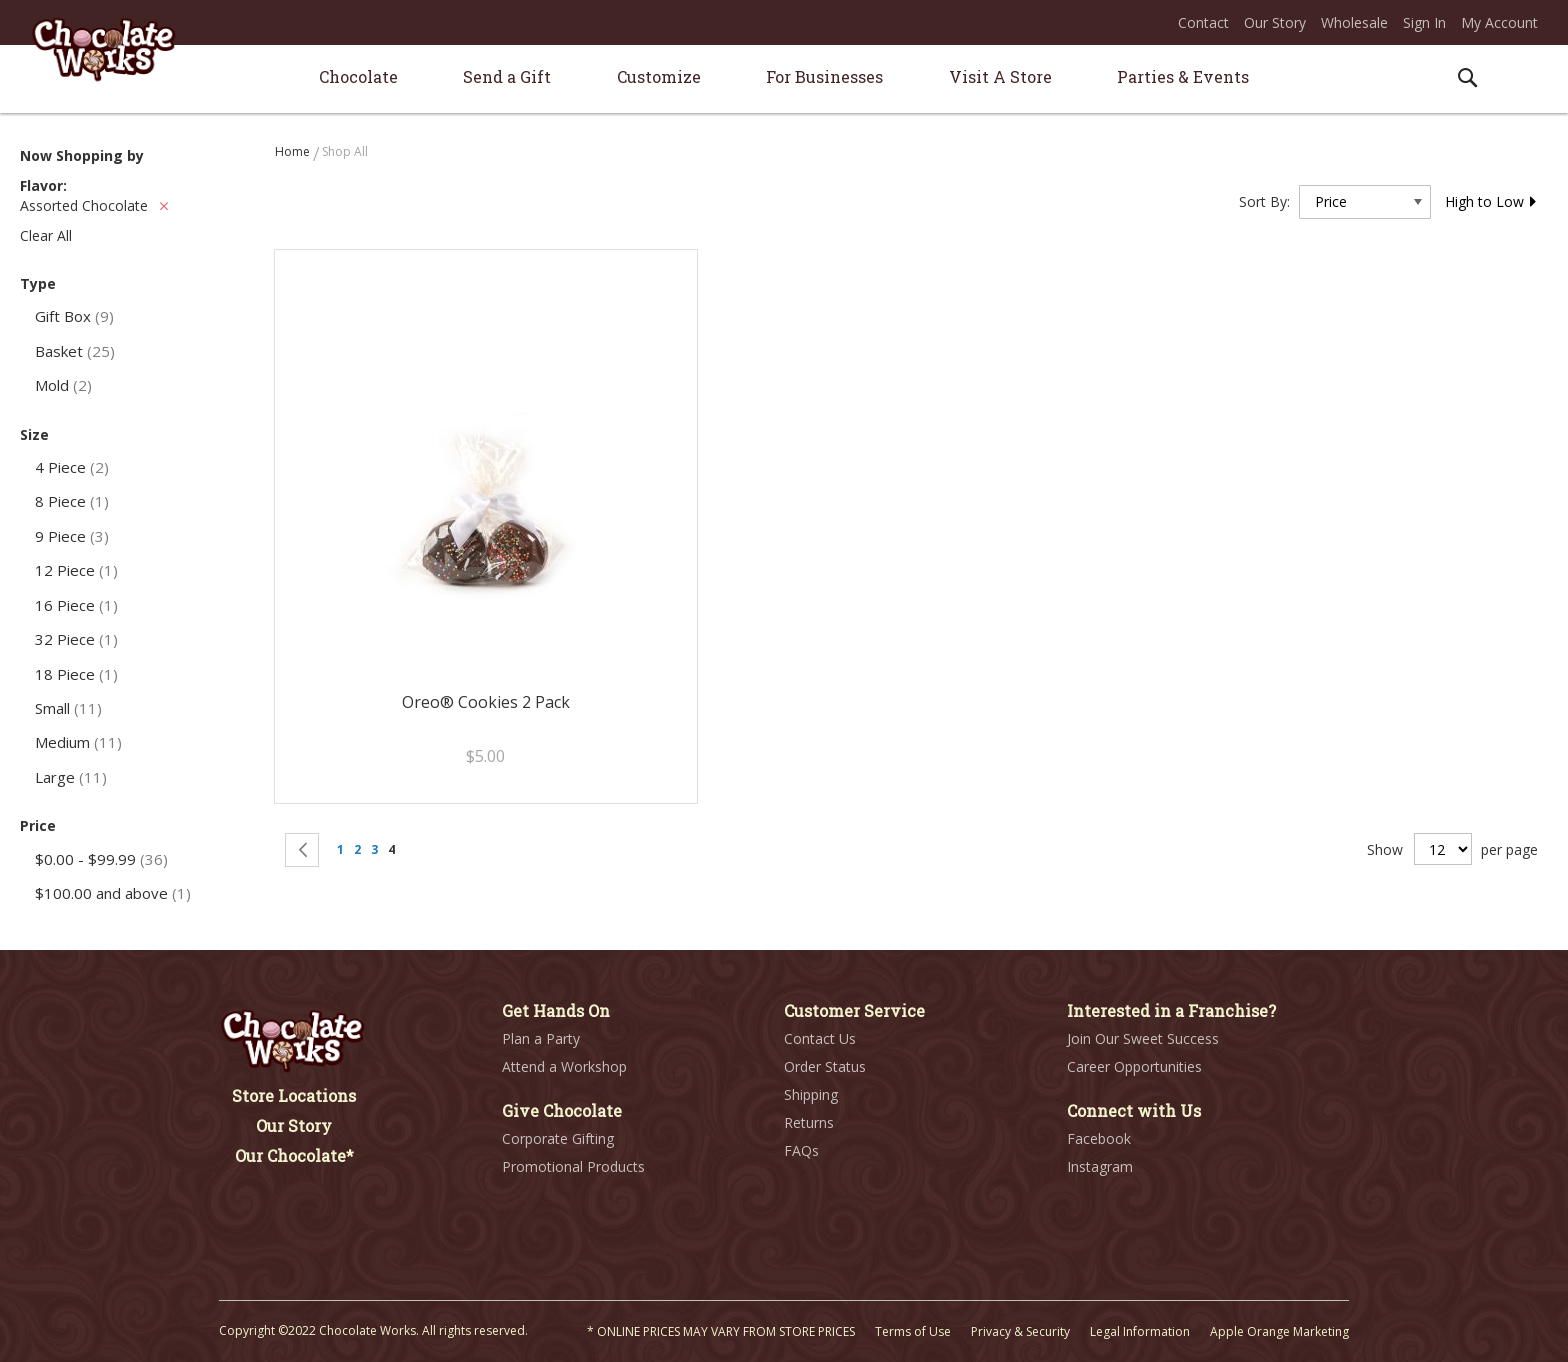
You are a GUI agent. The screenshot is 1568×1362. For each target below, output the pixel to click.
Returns (809, 1122)
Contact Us (820, 1038)
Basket (75, 351)
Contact (1203, 22)
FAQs (801, 1150)
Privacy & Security (1020, 1331)
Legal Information (1140, 1331)
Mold (63, 385)
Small (68, 708)
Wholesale (1354, 22)
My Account (1499, 22)
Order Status (825, 1066)
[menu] (784, 79)
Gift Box (74, 316)
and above (113, 893)
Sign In (1424, 22)
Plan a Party (541, 1038)
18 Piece (76, 674)
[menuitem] (358, 76)
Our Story (1275, 22)
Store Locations (294, 1095)
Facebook (1099, 1138)
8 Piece (72, 501)
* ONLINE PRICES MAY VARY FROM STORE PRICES (721, 1331)
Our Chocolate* (294, 1155)
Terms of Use (913, 1331)
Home (294, 151)
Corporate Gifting (558, 1138)
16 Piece (76, 605)
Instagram (1100, 1166)
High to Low (1491, 201)
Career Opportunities (1134, 1066)
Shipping (811, 1094)
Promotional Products (573, 1166)
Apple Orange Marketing (1279, 1331)
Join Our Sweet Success (1143, 1038)
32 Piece (76, 639)
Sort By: (1264, 201)
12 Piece (76, 570)
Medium (78, 742)
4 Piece (72, 467)
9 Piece (72, 536)
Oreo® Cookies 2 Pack (486, 702)
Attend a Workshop (564, 1066)
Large (71, 777)
